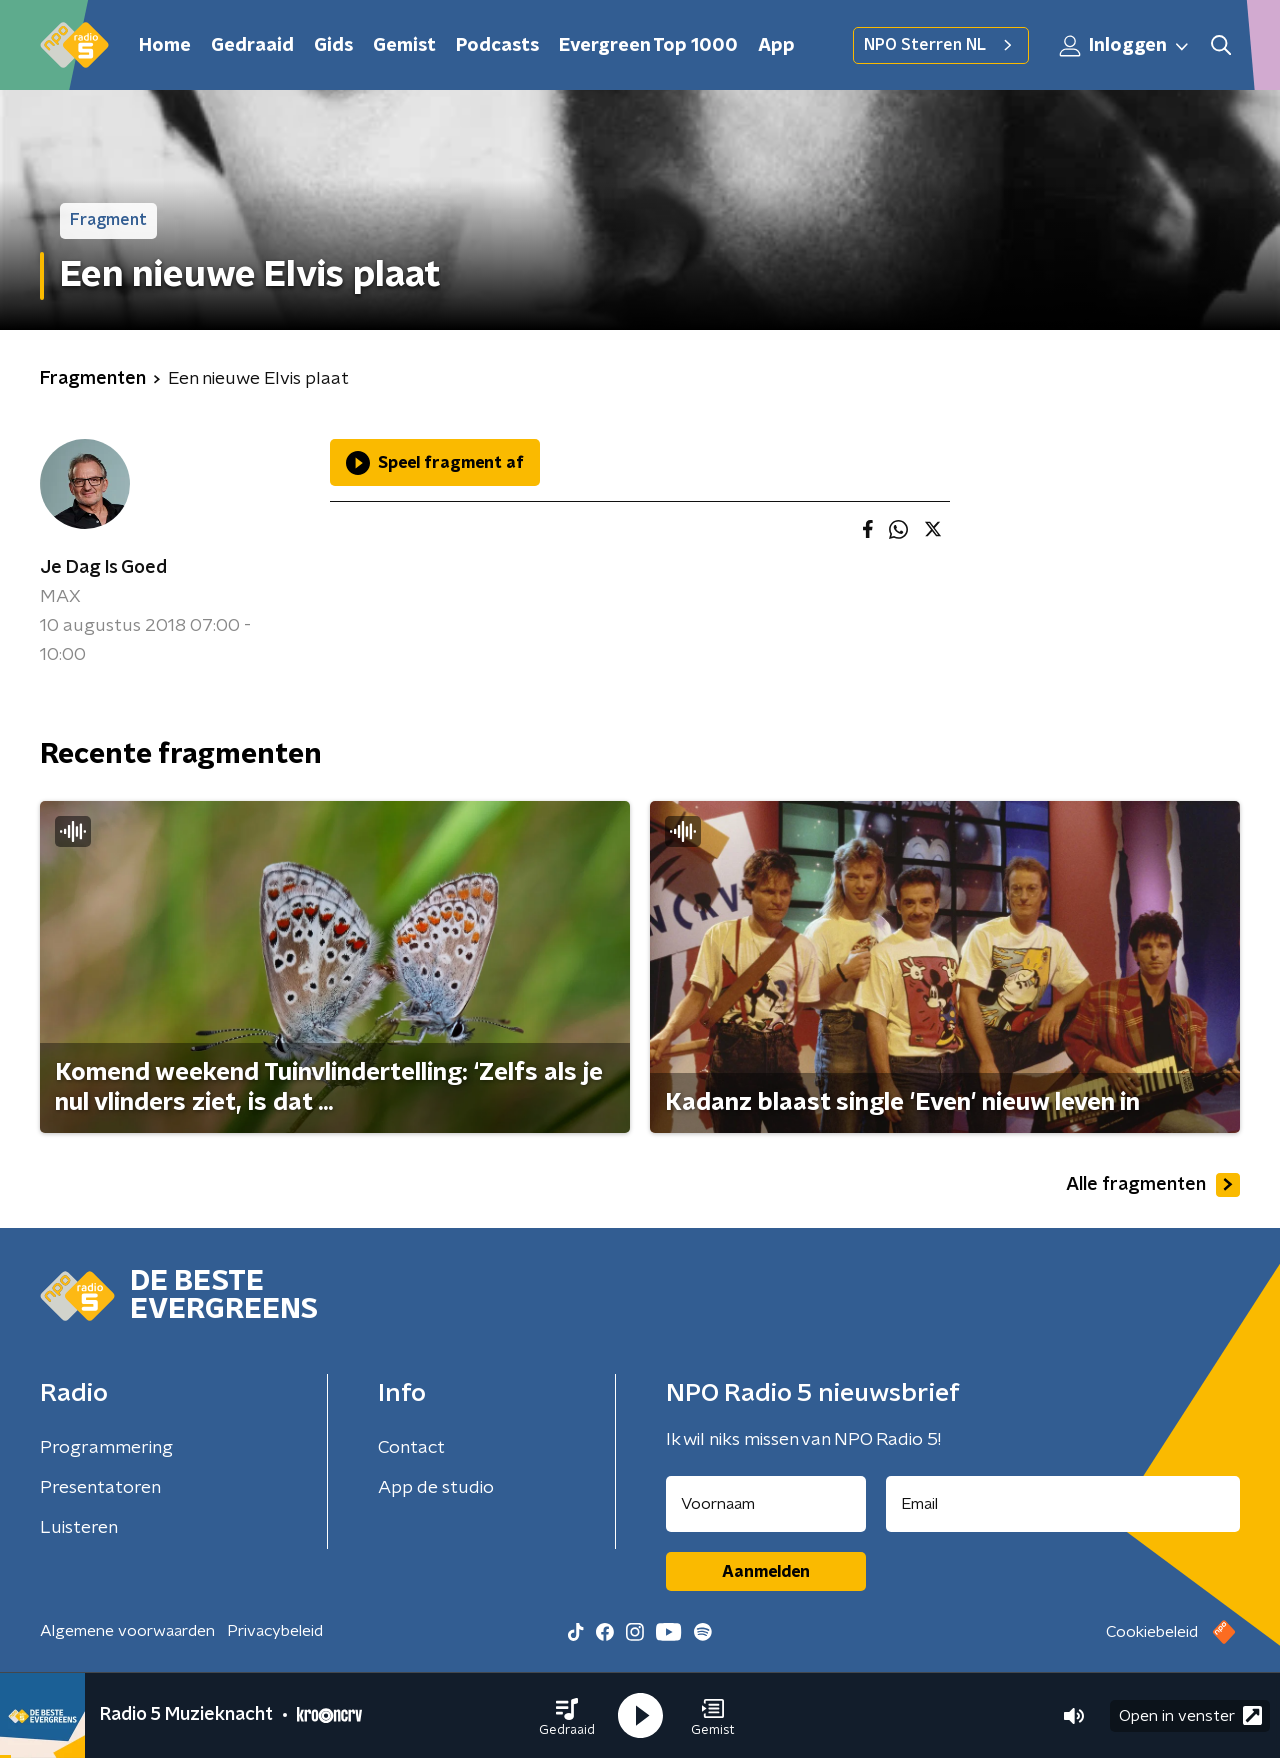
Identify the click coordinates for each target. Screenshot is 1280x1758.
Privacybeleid (275, 1631)
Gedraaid (252, 46)
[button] (567, 1716)
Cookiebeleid (1152, 1632)
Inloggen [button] (1125, 46)
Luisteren (79, 1528)
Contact (411, 1448)
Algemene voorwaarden (127, 1631)
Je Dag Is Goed (103, 568)
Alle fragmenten (1153, 1185)
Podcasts (497, 46)
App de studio (436, 1488)
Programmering (106, 1448)
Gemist (404, 46)
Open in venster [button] (1190, 1715)
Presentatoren (100, 1488)
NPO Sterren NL (941, 45)
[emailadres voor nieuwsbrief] (1063, 1504)
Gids (333, 46)
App (776, 46)
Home (165, 46)
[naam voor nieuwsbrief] (766, 1504)
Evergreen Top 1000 (648, 46)
